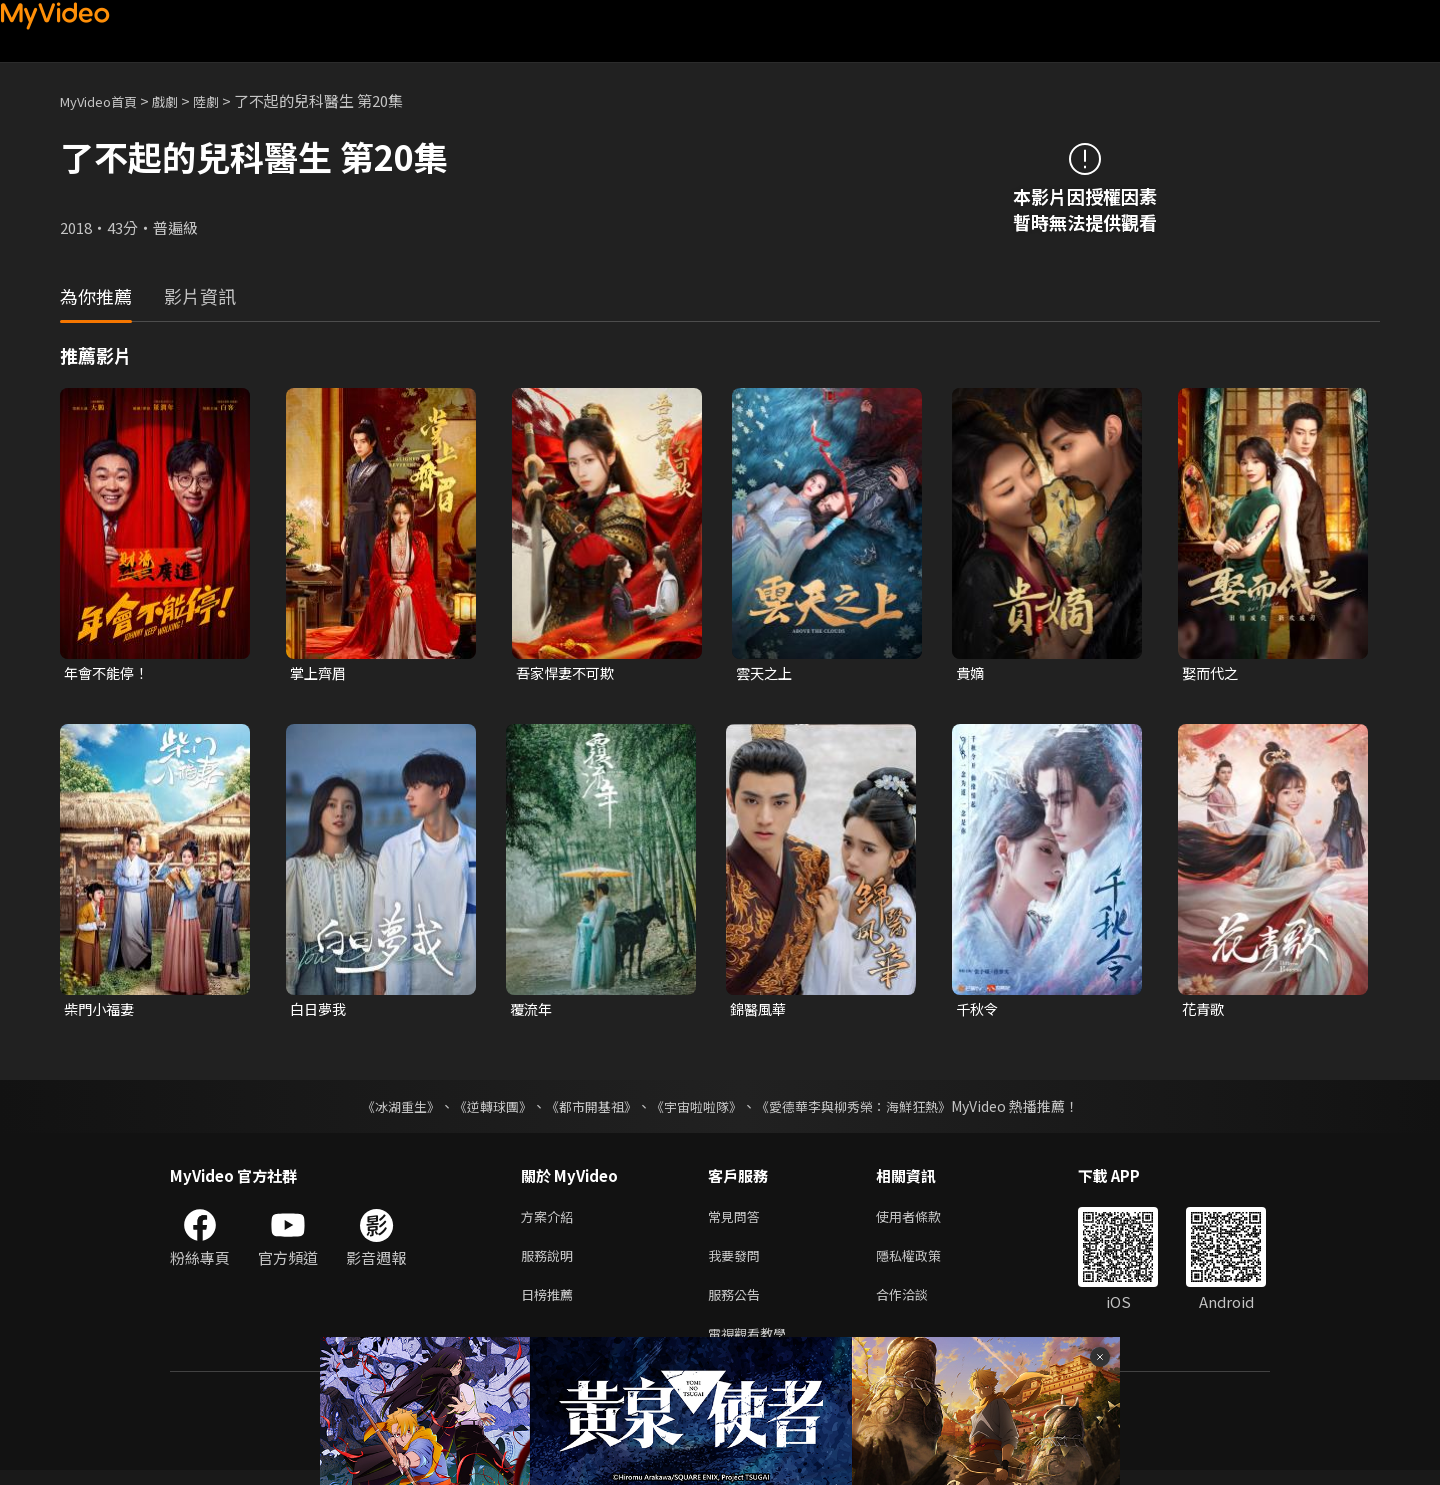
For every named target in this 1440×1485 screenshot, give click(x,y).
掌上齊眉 (320, 673)
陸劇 (226, 100)
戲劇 (181, 100)
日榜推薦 (551, 1304)
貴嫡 (971, 673)
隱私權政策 (925, 1262)
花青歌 (1204, 1011)
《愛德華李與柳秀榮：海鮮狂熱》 (866, 1109)
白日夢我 (320, 1011)
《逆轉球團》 (481, 1109)
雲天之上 (766, 673)
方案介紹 (551, 1220)
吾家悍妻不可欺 (568, 673)
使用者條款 (925, 1220)
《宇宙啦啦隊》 (698, 1109)
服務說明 (551, 1262)
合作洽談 (918, 1304)
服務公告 (738, 1304)
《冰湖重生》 (383, 1109)
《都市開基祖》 (586, 1109)
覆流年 (532, 1011)
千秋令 (978, 1011)
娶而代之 (1212, 673)
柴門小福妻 (101, 1011)
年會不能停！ (109, 673)
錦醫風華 (760, 1011)
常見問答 (738, 1220)
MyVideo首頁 (105, 100)
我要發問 (738, 1262)
